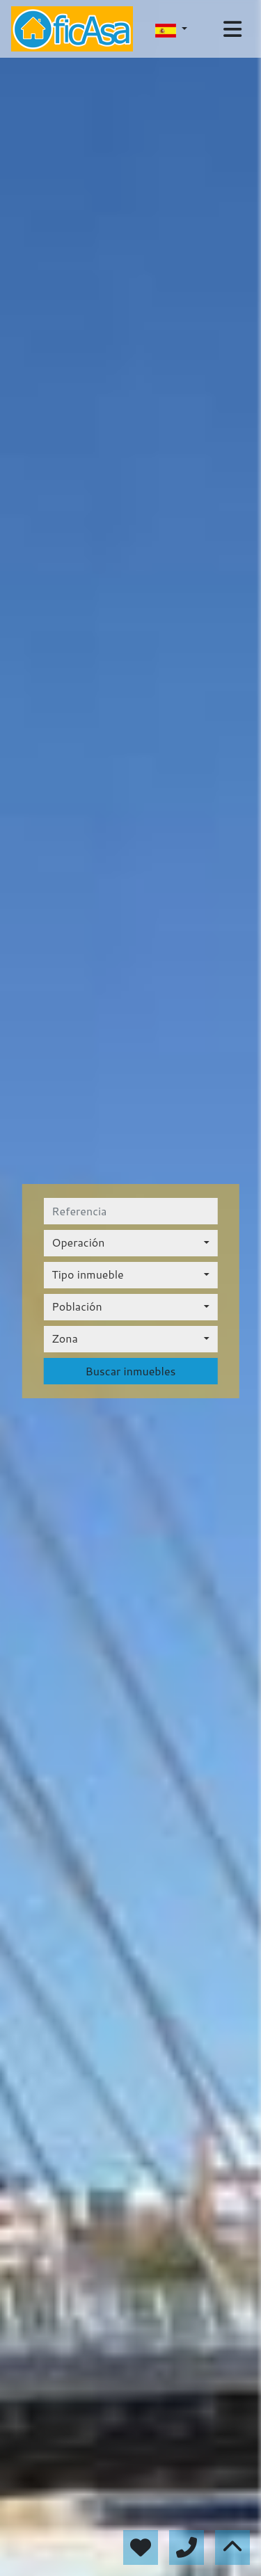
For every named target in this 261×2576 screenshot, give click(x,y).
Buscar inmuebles (131, 1371)
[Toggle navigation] (232, 29)
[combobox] (130, 1243)
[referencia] (130, 1211)
